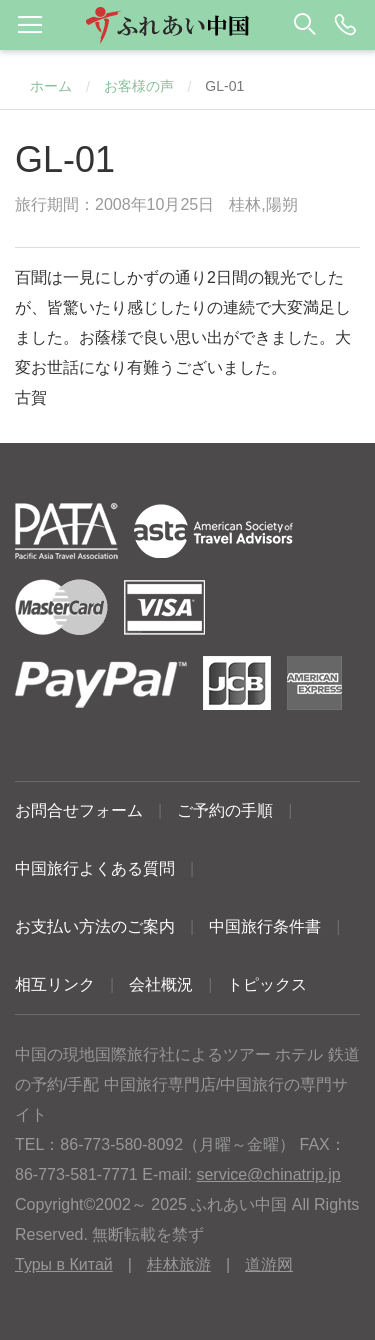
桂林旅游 (179, 1264)
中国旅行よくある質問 (95, 868)
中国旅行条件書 (265, 926)
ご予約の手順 (225, 810)
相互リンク (55, 984)
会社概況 (161, 984)
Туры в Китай (64, 1264)
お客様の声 (139, 86)
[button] (187, 25)
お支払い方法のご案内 (95, 926)
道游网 (269, 1264)
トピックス (267, 984)
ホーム (51, 86)
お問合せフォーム (79, 810)
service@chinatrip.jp (268, 1174)
